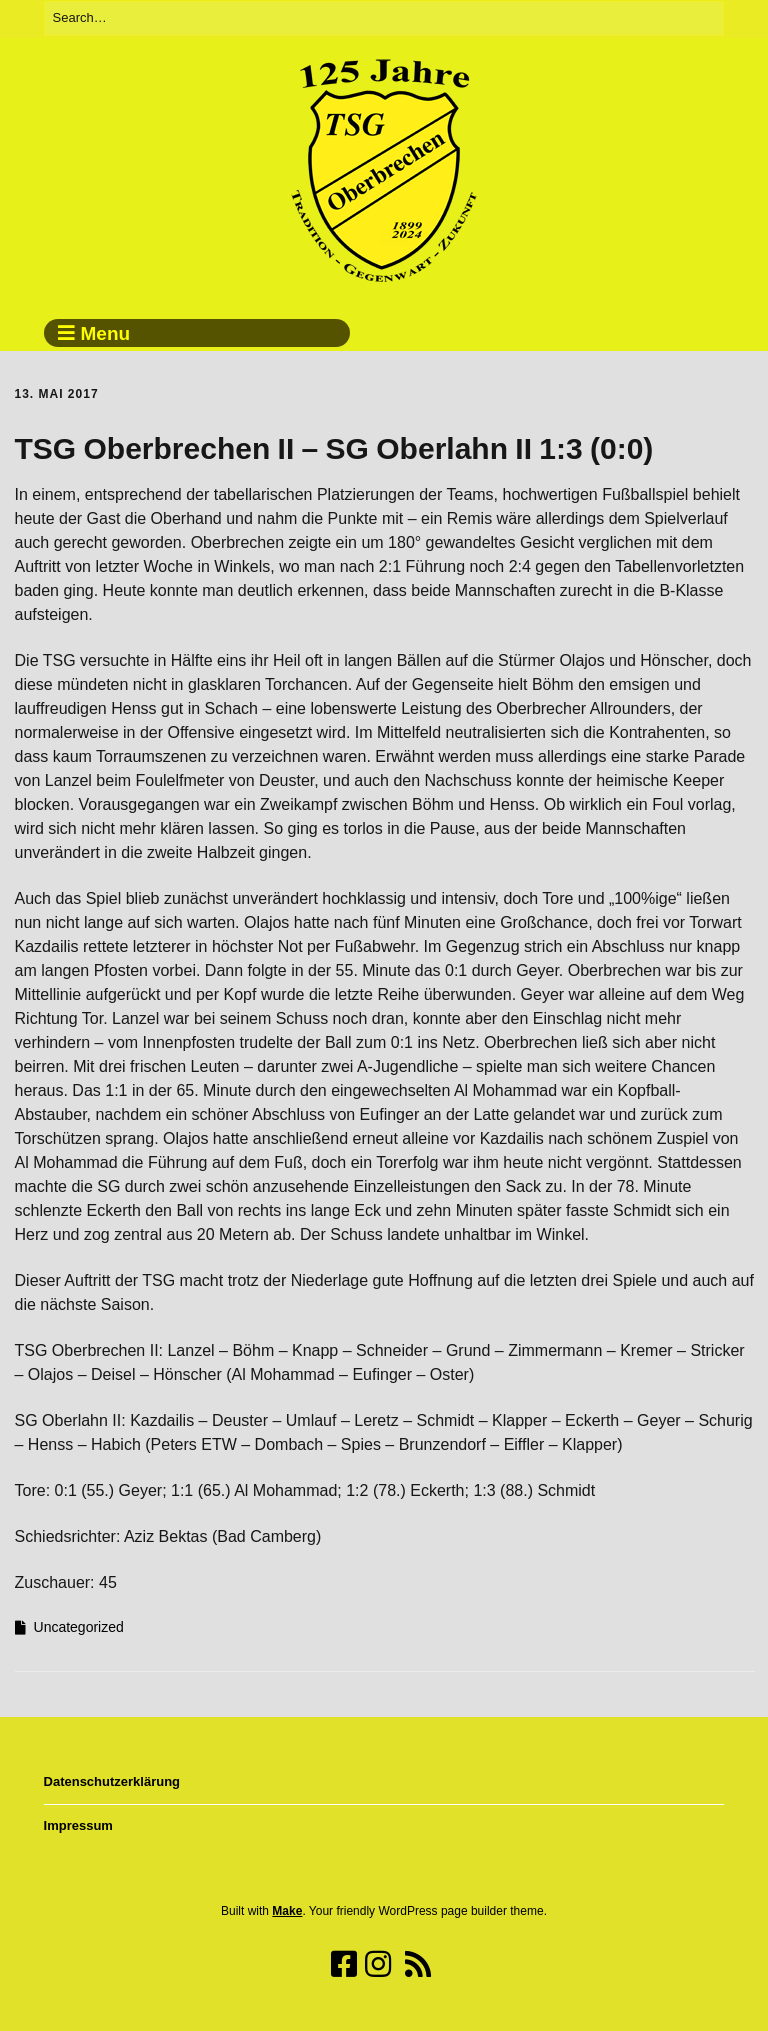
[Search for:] (384, 18)
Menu (106, 333)
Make (287, 1911)
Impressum (78, 1825)
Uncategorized (79, 1627)
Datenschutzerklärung (112, 1781)
